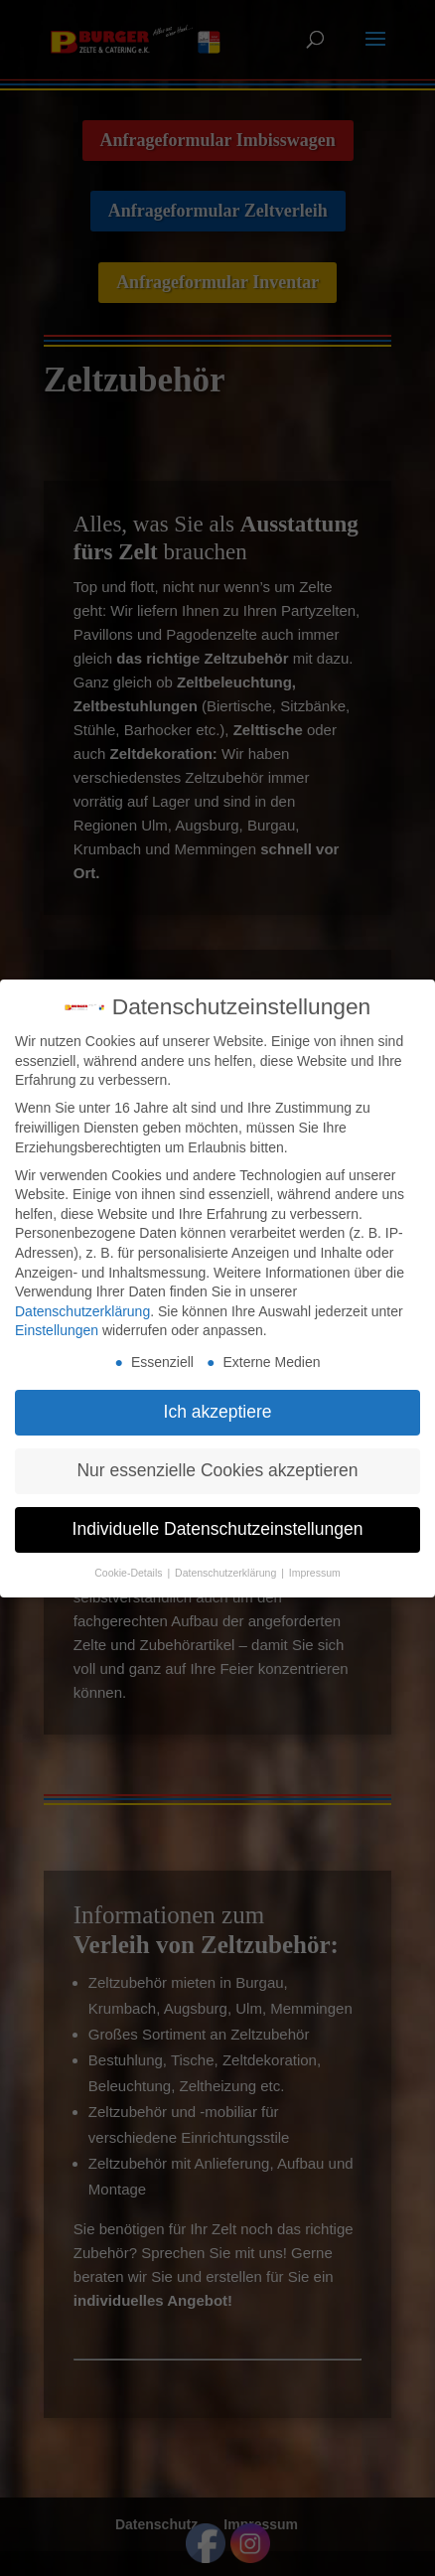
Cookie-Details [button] (129, 1566)
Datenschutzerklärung (82, 1304)
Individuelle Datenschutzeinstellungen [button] (217, 1523)
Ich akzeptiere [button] (218, 1406)
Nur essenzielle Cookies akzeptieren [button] (217, 1464)
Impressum (315, 1566)
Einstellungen (56, 1324)
